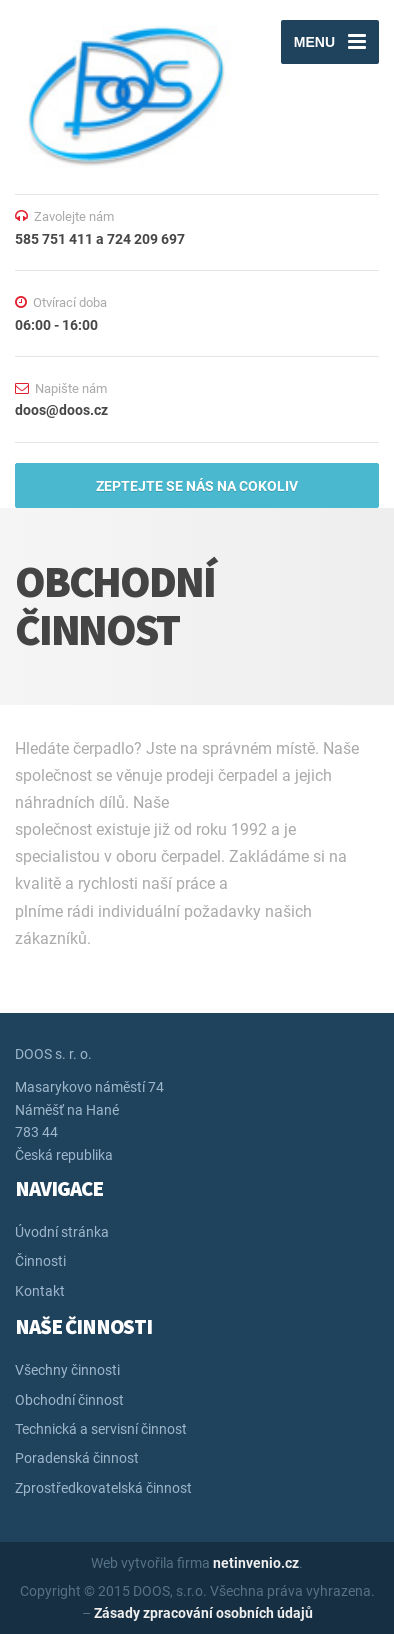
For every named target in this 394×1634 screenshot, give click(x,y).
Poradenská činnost (77, 1458)
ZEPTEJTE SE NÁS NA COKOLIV (197, 486)
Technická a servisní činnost (101, 1429)
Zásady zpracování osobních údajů (203, 1613)
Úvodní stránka (62, 1232)
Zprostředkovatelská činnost (103, 1488)
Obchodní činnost (69, 1400)
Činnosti (40, 1261)
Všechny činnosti (67, 1370)
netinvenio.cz (256, 1563)
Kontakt (40, 1291)
